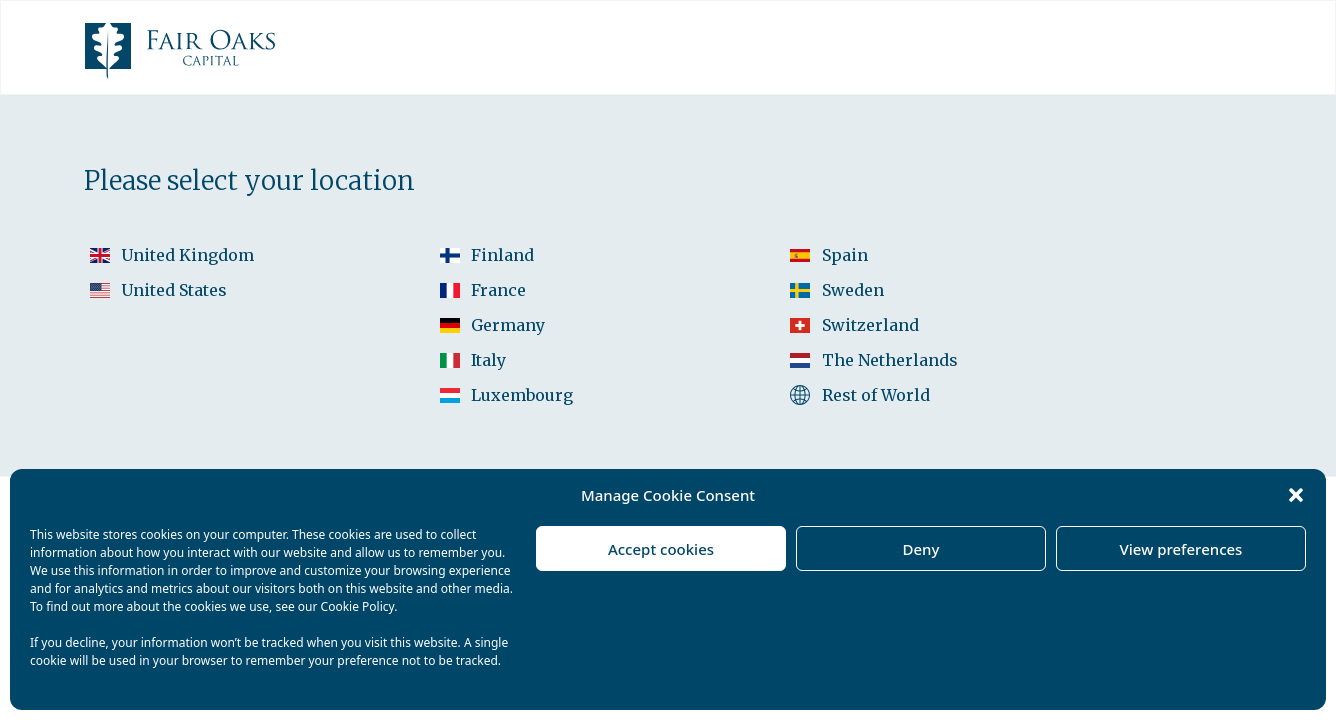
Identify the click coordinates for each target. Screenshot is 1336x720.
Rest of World (876, 395)
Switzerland (870, 325)
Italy (488, 360)
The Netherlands (890, 360)
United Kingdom (187, 255)
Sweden (853, 290)
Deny (921, 549)
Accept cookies (661, 549)
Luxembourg (522, 395)
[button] (1296, 495)
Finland (502, 255)
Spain (845, 255)
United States (174, 290)
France (498, 290)
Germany (508, 325)
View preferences (1181, 549)
